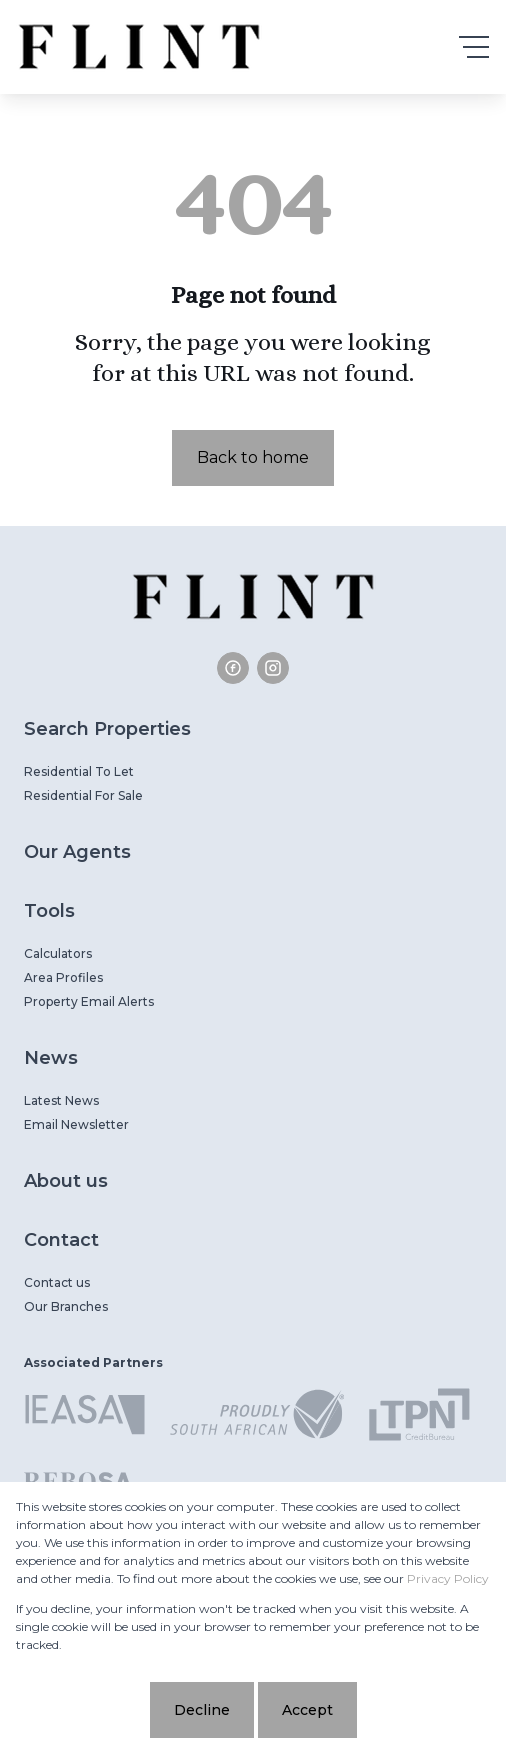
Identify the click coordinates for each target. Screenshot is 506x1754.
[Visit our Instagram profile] (273, 668)
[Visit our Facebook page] (233, 668)
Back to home (253, 457)
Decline (202, 1710)
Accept (307, 1710)
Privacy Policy (448, 1578)
